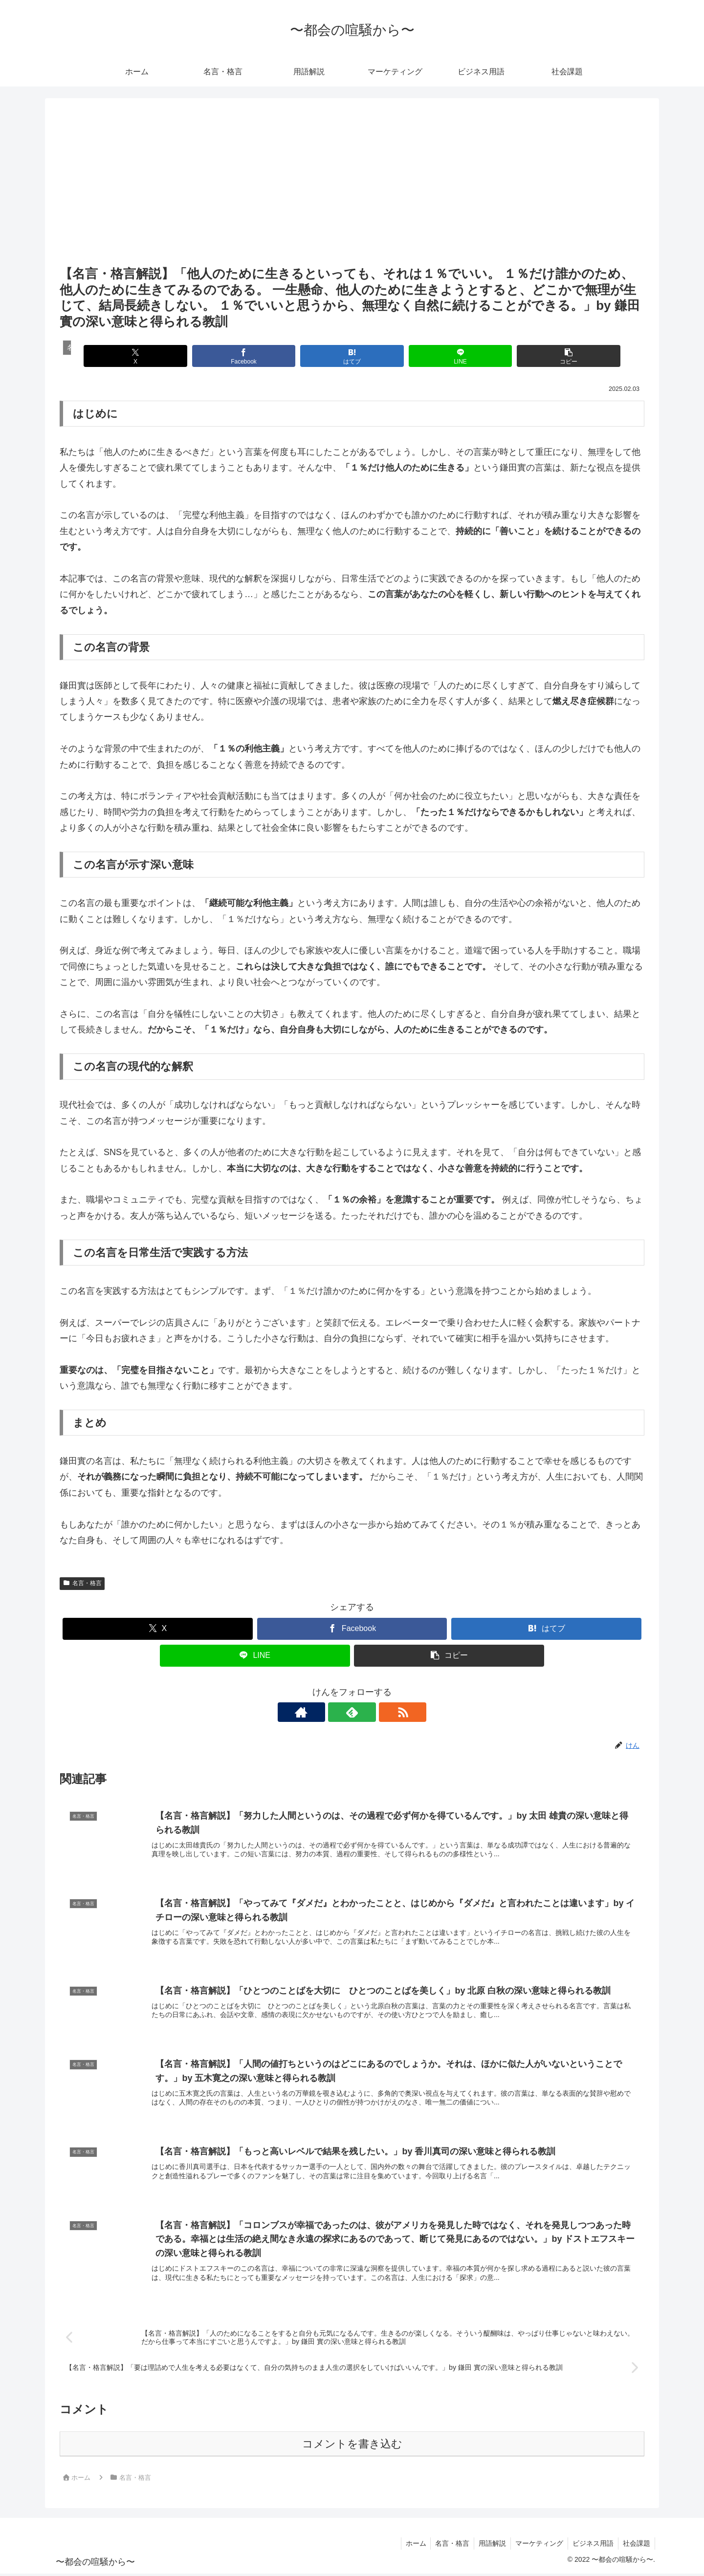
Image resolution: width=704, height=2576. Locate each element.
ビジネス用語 (591, 2546)
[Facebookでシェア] (253, 356)
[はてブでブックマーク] (351, 356)
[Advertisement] (352, 189)
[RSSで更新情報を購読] (374, 1712)
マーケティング (537, 2546)
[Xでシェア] (155, 356)
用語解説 (489, 2546)
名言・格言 (82, 1583)
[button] (548, 356)
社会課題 (636, 2546)
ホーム (410, 2546)
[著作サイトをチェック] (329, 1712)
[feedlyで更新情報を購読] (352, 1712)
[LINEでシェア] (450, 356)
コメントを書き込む (352, 2446)
